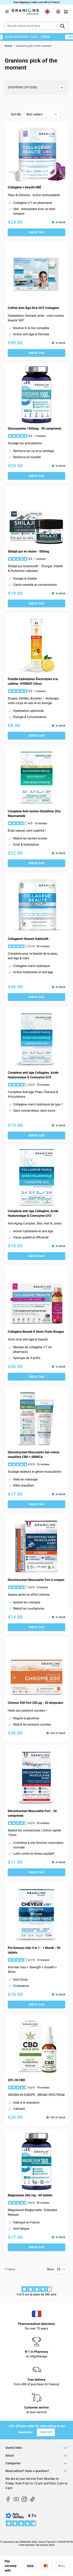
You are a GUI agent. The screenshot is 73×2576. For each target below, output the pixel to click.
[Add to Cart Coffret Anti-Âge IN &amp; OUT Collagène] (36, 353)
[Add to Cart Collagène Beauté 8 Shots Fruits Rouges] (36, 1377)
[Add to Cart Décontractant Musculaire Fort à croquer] (36, 1627)
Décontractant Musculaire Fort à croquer (36, 1580)
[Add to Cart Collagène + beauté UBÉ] (36, 232)
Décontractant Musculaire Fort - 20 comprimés (32, 1813)
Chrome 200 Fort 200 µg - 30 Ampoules (35, 1703)
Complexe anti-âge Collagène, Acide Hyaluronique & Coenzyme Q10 (33, 1075)
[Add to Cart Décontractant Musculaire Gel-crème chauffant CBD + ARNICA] (36, 1504)
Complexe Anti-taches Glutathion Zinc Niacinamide (34, 813)
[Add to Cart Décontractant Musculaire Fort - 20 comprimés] (36, 1872)
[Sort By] (42, 114)
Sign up (46, 2432)
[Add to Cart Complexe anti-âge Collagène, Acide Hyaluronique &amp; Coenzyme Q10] (36, 1135)
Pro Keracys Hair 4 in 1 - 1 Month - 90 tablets (34, 1950)
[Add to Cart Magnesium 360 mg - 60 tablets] (36, 2247)
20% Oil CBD (16, 2080)
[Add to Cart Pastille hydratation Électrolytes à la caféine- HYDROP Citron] (36, 736)
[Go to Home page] (27, 11)
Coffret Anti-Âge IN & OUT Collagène (33, 308)
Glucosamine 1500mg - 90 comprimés (34, 428)
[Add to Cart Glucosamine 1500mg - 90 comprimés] (36, 476)
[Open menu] (7, 11)
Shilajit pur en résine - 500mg (28, 551)
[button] (36, 87)
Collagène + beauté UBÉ (24, 187)
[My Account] (58, 11)
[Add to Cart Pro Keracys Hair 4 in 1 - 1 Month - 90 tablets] (36, 2004)
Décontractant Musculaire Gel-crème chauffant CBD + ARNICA (33, 1454)
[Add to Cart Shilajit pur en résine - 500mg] (36, 603)
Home (8, 45)
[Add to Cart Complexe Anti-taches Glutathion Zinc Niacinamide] (36, 863)
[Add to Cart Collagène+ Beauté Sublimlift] (36, 997)
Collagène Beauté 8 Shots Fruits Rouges (36, 1331)
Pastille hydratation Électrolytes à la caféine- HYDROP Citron (33, 681)
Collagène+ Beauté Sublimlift (28, 939)
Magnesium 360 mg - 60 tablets (30, 2195)
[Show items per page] (61, 2269)
